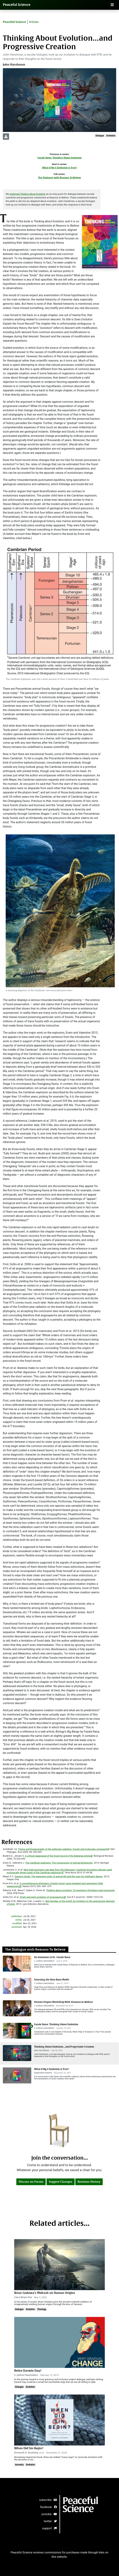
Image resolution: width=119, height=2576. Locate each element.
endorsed (27, 194)
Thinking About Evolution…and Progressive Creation (64, 2046)
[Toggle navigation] (112, 5)
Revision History (89, 2182)
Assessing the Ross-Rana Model (51, 1979)
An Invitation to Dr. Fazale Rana (52, 1957)
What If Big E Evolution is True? (59, 167)
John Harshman (14, 64)
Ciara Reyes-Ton (23, 2297)
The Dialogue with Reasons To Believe (59, 177)
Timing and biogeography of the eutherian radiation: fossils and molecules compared (62, 1849)
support (49, 2528)
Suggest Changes (60, 2182)
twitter (50, 2521)
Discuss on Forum (31, 2182)
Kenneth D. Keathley (26, 2452)
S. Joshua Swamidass (44, 1961)
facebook (48, 2507)
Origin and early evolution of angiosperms (41, 1897)
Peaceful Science (16, 4)
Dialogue (100, 135)
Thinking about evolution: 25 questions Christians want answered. (80, 1890)
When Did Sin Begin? (28, 2448)
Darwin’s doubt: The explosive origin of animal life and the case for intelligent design (59, 1876)
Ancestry (19, 2464)
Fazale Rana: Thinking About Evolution (59, 157)
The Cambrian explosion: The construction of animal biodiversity (59, 1862)
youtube (49, 2514)
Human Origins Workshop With (63, 2002)
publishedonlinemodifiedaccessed (16, 1921)
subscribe (48, 2500)
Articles (34, 22)
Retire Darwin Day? (27, 2371)
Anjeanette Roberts (43, 2073)
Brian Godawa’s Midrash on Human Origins (44, 2293)
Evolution (110, 135)
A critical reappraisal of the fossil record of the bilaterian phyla (57, 1856)
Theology (41, 2309)
